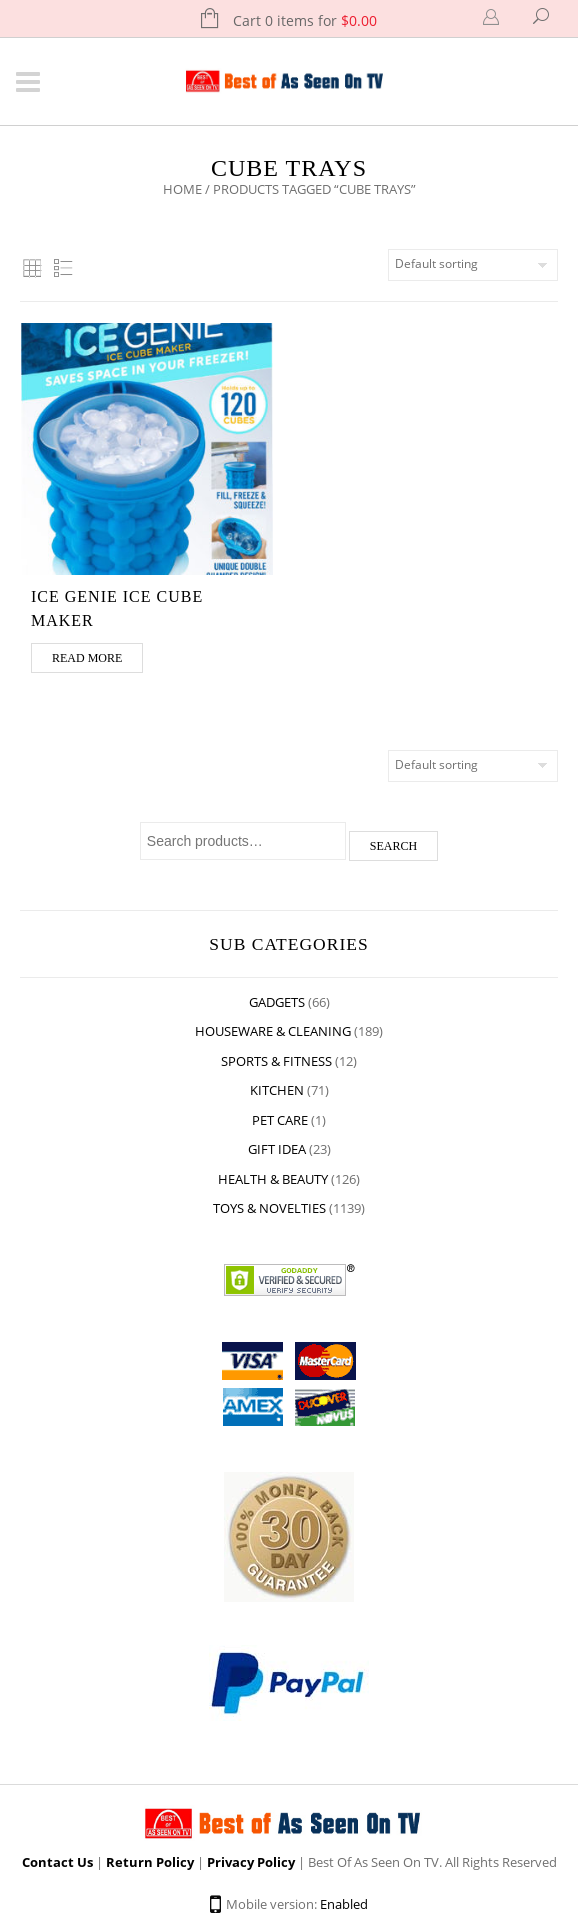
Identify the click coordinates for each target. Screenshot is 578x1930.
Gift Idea (277, 1149)
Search (393, 846)
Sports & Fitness (276, 1061)
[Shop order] (473, 265)
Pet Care (280, 1120)
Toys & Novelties (269, 1208)
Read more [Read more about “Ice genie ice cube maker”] (87, 658)
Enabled (344, 1904)
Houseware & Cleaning (273, 1031)
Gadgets (277, 1002)
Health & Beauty (273, 1179)
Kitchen (277, 1090)
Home (182, 189)
